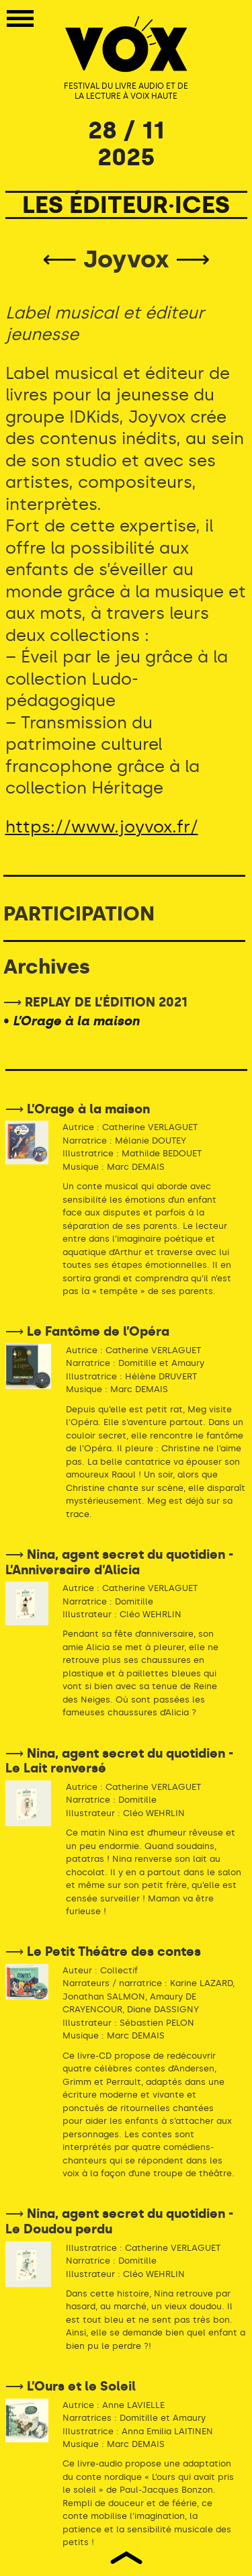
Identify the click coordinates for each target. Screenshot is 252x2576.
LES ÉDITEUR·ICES (126, 204)
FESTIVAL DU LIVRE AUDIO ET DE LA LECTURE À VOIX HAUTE (126, 91)
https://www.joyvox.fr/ (101, 826)
